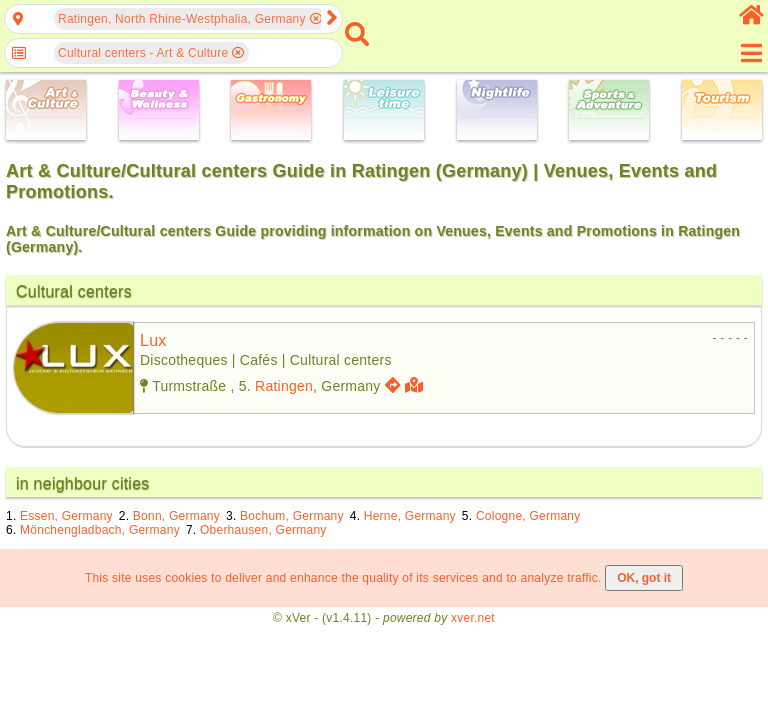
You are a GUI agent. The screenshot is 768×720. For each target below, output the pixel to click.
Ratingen (284, 386)
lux (153, 340)
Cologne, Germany (528, 516)
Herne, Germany (410, 516)
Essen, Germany (66, 516)
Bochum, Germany (292, 516)
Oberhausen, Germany (263, 530)
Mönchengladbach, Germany (100, 530)
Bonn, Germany (176, 516)
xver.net (473, 618)
